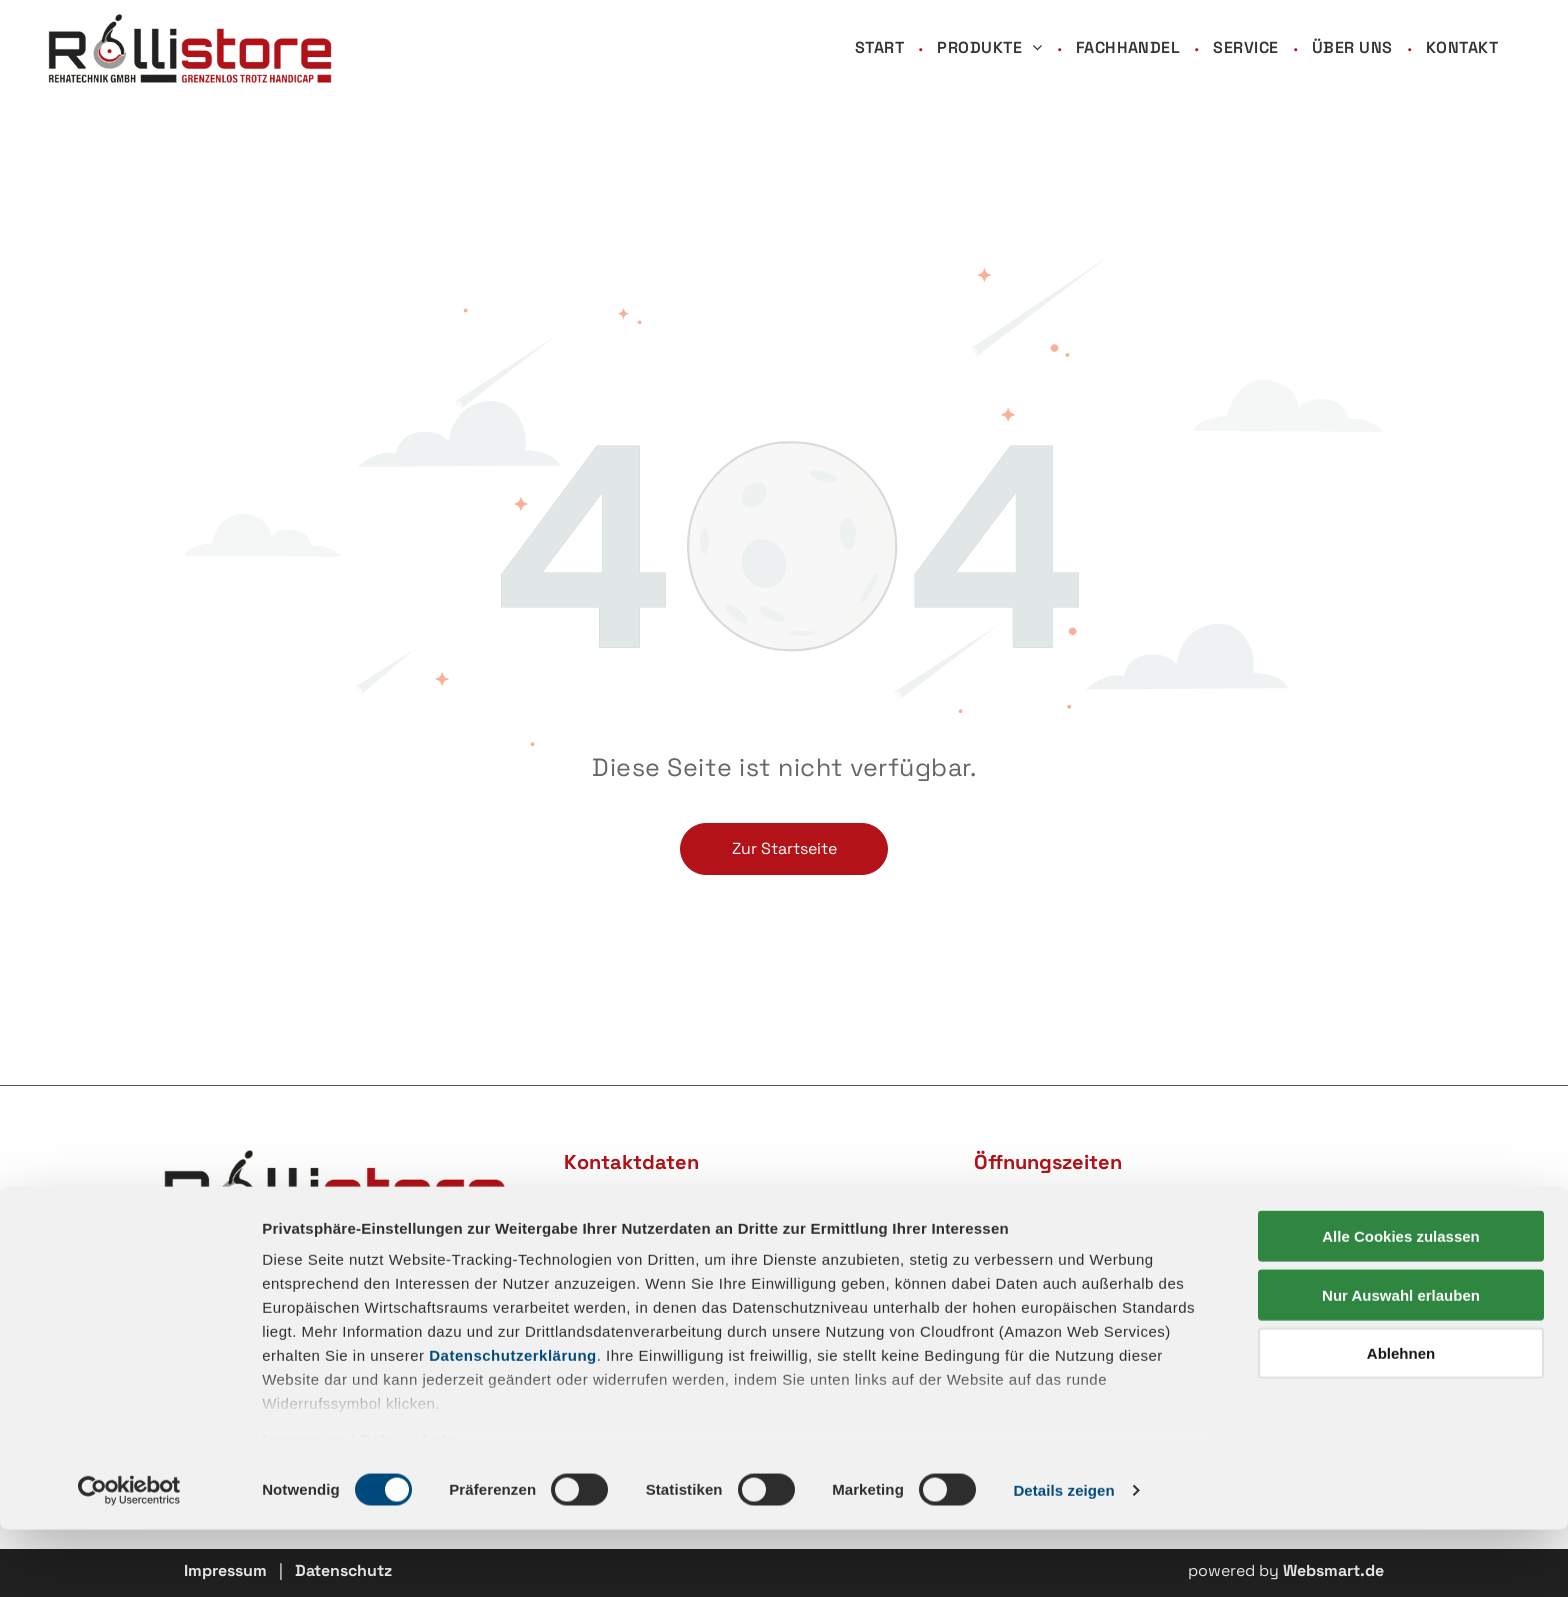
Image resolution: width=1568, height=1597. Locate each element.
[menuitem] (881, 48)
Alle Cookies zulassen (1401, 1304)
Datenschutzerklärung (513, 1423)
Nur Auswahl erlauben (1401, 1362)
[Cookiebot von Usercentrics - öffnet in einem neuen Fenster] (129, 1558)
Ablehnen (1401, 1421)
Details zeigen (1063, 1557)
